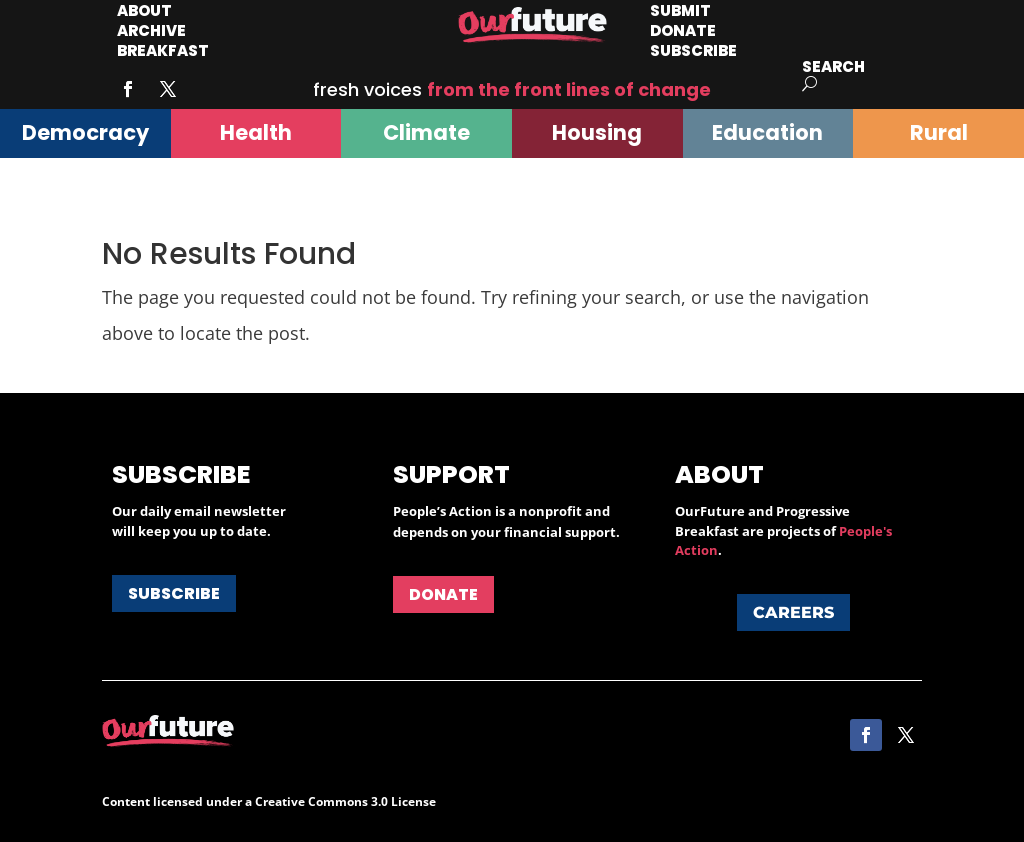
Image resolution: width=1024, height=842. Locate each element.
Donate (443, 594)
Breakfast (163, 50)
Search (833, 66)
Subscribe (693, 50)
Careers (793, 612)
